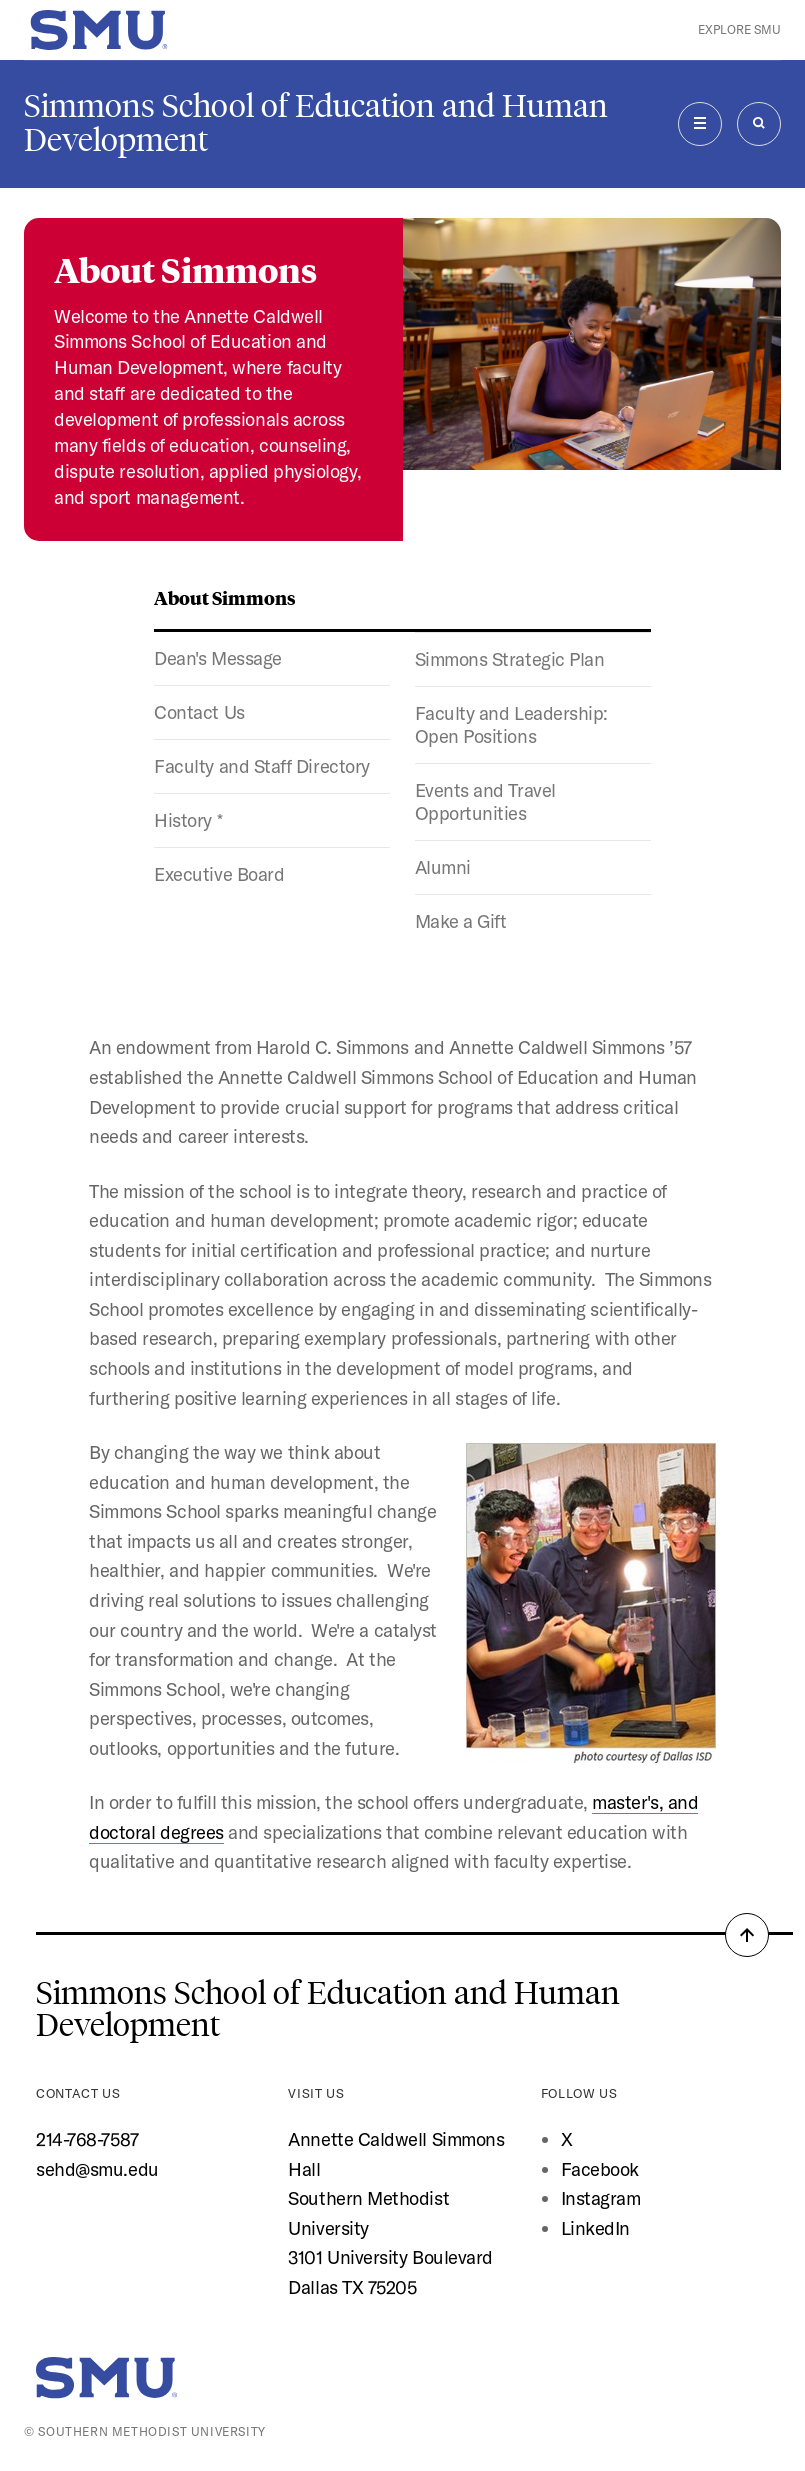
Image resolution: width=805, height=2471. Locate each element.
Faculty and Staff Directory (262, 766)
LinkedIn (595, 2228)
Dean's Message (218, 658)
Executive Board (219, 874)
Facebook (600, 2169)
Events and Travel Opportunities (485, 802)
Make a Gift (461, 921)
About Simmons (225, 597)
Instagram (601, 2198)
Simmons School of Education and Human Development (316, 123)
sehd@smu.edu (97, 2169)
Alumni (443, 867)
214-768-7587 (87, 2139)
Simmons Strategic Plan (510, 659)
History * (188, 820)
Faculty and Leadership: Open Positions (511, 725)
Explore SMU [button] (739, 29)
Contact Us (199, 712)
